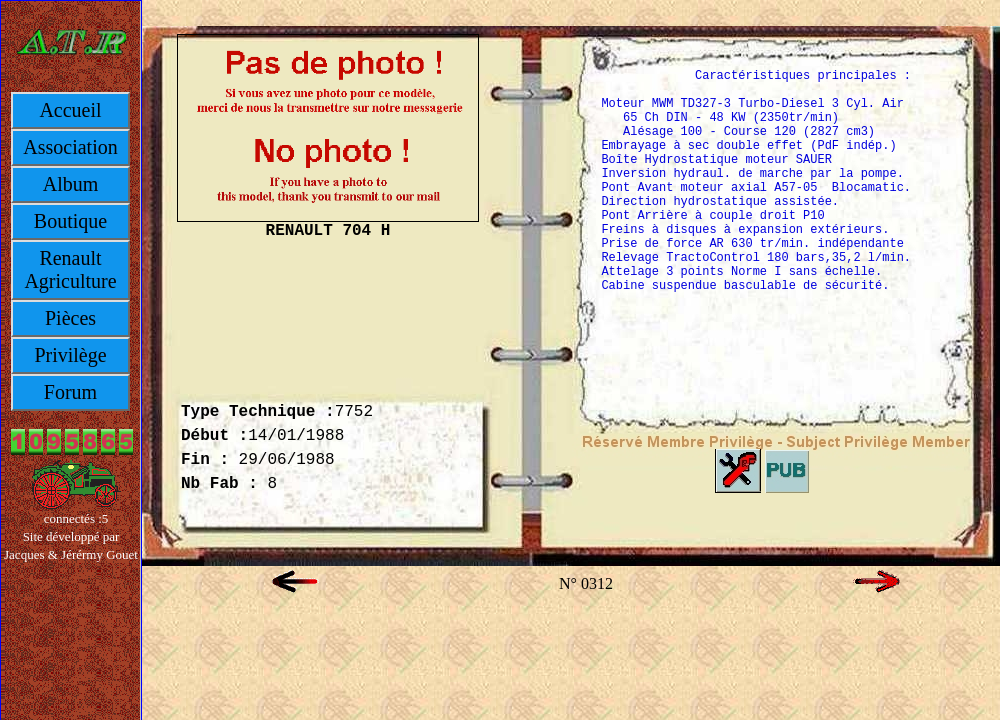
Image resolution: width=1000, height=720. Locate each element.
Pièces (70, 318)
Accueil (70, 110)
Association (70, 147)
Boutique (70, 221)
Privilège (70, 355)
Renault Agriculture (70, 269)
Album (71, 184)
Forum (70, 392)
